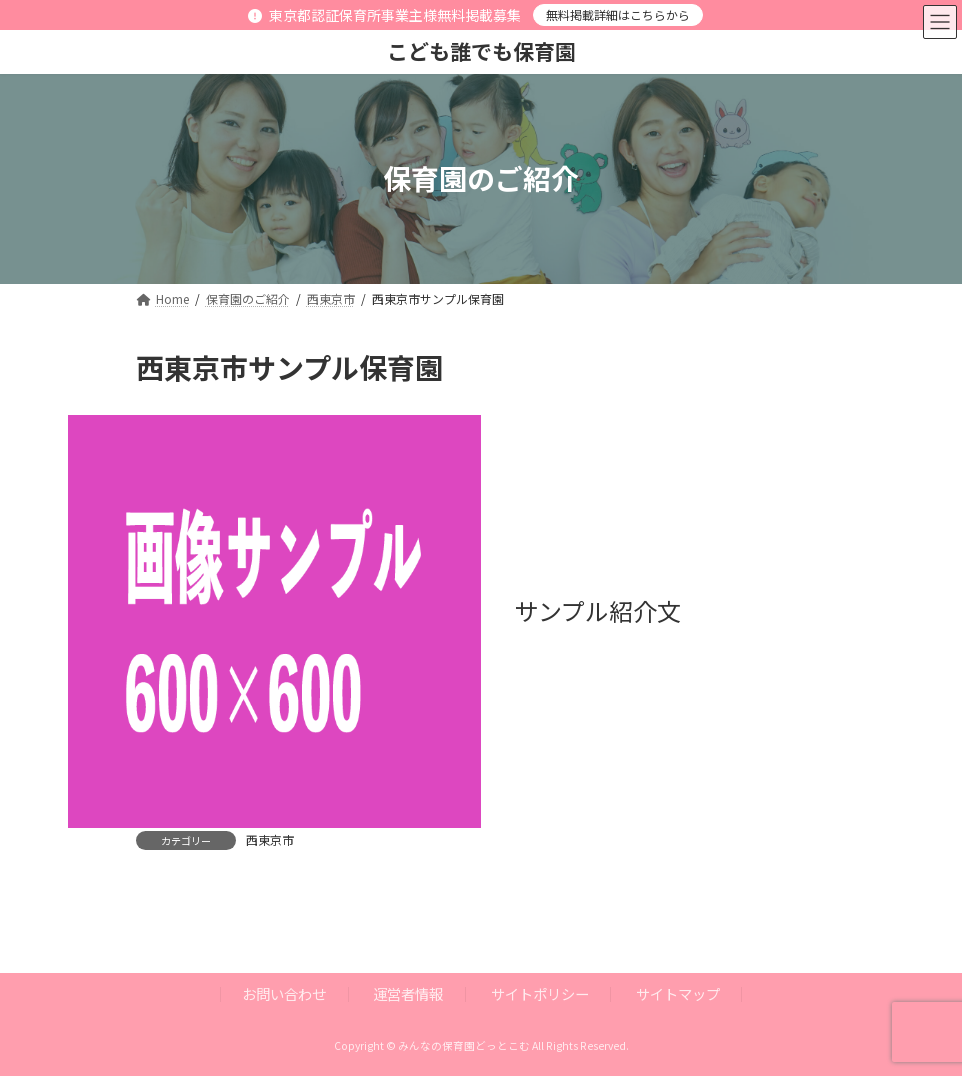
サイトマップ (678, 993)
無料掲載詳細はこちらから (618, 14)
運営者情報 (408, 993)
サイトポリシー (540, 993)
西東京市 (270, 839)
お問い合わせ (284, 993)
